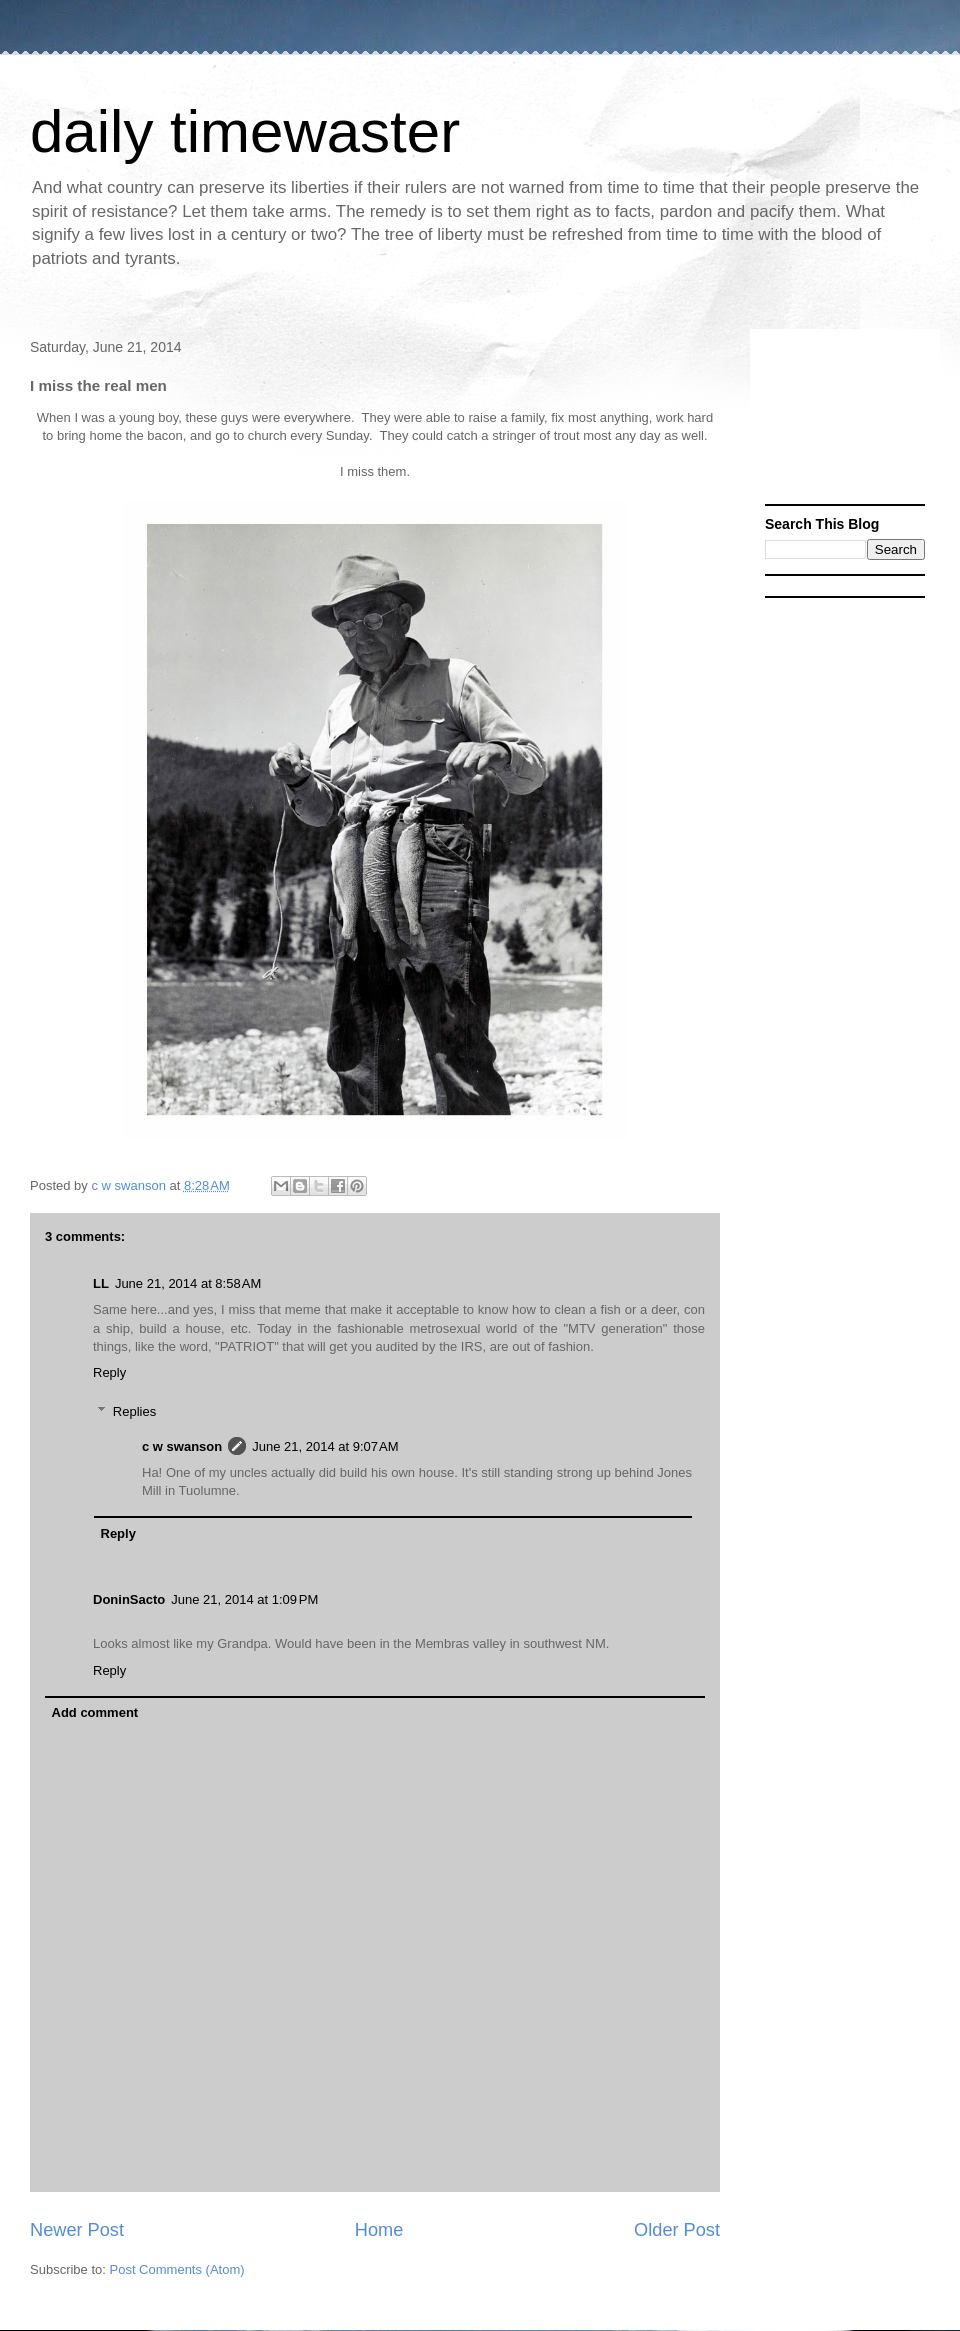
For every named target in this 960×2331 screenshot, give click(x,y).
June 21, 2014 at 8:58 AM (188, 1283)
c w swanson (182, 1446)
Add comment (95, 1712)
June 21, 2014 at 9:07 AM (325, 1446)
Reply (109, 1372)
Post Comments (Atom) (177, 2269)
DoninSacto (129, 1599)
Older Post (677, 2230)
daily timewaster (245, 131)
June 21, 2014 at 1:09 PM (244, 1599)
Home (379, 2230)
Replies (134, 1410)
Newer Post (77, 2230)
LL (101, 1283)
